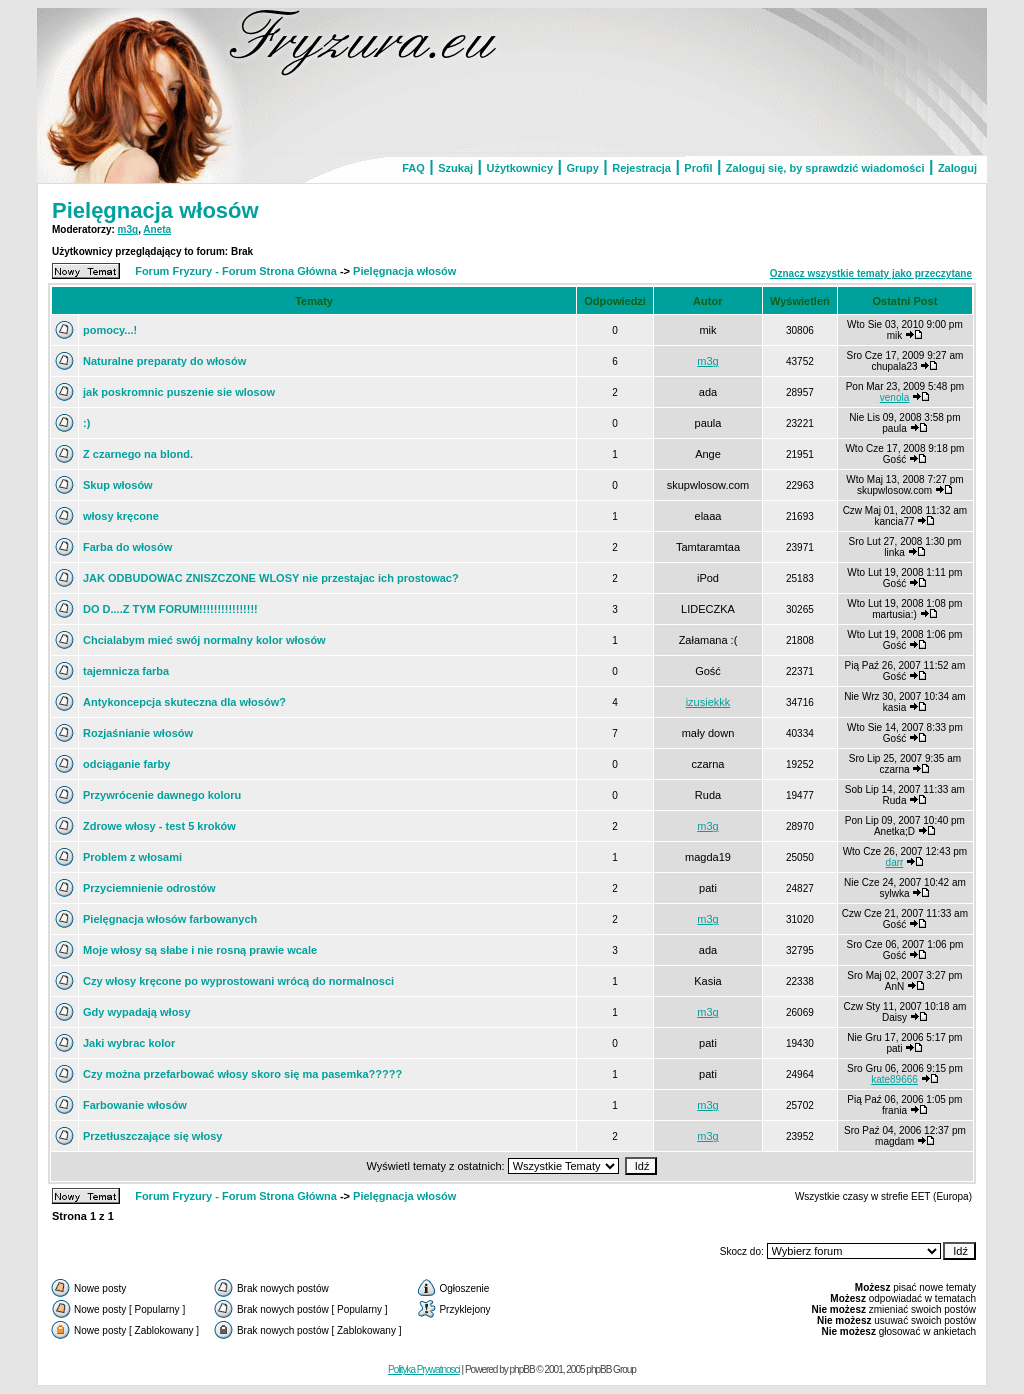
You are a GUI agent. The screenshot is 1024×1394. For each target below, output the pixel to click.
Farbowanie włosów (135, 1105)
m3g (128, 229)
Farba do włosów (127, 547)
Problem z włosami (132, 857)
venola (894, 397)
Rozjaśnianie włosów (138, 733)
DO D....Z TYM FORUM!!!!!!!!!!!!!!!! (170, 609)
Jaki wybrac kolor (129, 1043)
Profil (698, 168)
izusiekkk (708, 702)
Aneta (157, 229)
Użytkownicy (519, 168)
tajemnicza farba (126, 671)
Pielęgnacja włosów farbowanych (170, 919)
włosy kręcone (121, 516)
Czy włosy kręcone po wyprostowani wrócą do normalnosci (238, 981)
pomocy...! (110, 330)
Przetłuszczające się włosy (152, 1136)
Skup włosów (118, 485)
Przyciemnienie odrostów (149, 888)
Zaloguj (957, 168)
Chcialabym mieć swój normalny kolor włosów (204, 640)
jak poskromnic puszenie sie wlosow (179, 392)
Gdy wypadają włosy (137, 1012)
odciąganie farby (126, 764)
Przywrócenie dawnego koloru (162, 795)
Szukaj (455, 168)
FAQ (413, 168)
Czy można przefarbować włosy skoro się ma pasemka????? (242, 1074)
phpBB (522, 1369)
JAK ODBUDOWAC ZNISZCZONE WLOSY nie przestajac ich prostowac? (271, 578)
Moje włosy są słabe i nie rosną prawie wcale (200, 950)
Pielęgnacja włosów (155, 210)
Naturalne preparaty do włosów (164, 361)
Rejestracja (641, 168)
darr (895, 862)
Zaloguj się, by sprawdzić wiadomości (825, 168)
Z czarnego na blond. (138, 454)
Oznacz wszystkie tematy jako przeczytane (871, 273)
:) (86, 423)
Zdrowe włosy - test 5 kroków (159, 826)
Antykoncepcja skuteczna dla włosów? (184, 702)
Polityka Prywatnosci (424, 1369)
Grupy (582, 168)
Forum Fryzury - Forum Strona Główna (236, 271)
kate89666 (894, 1079)
